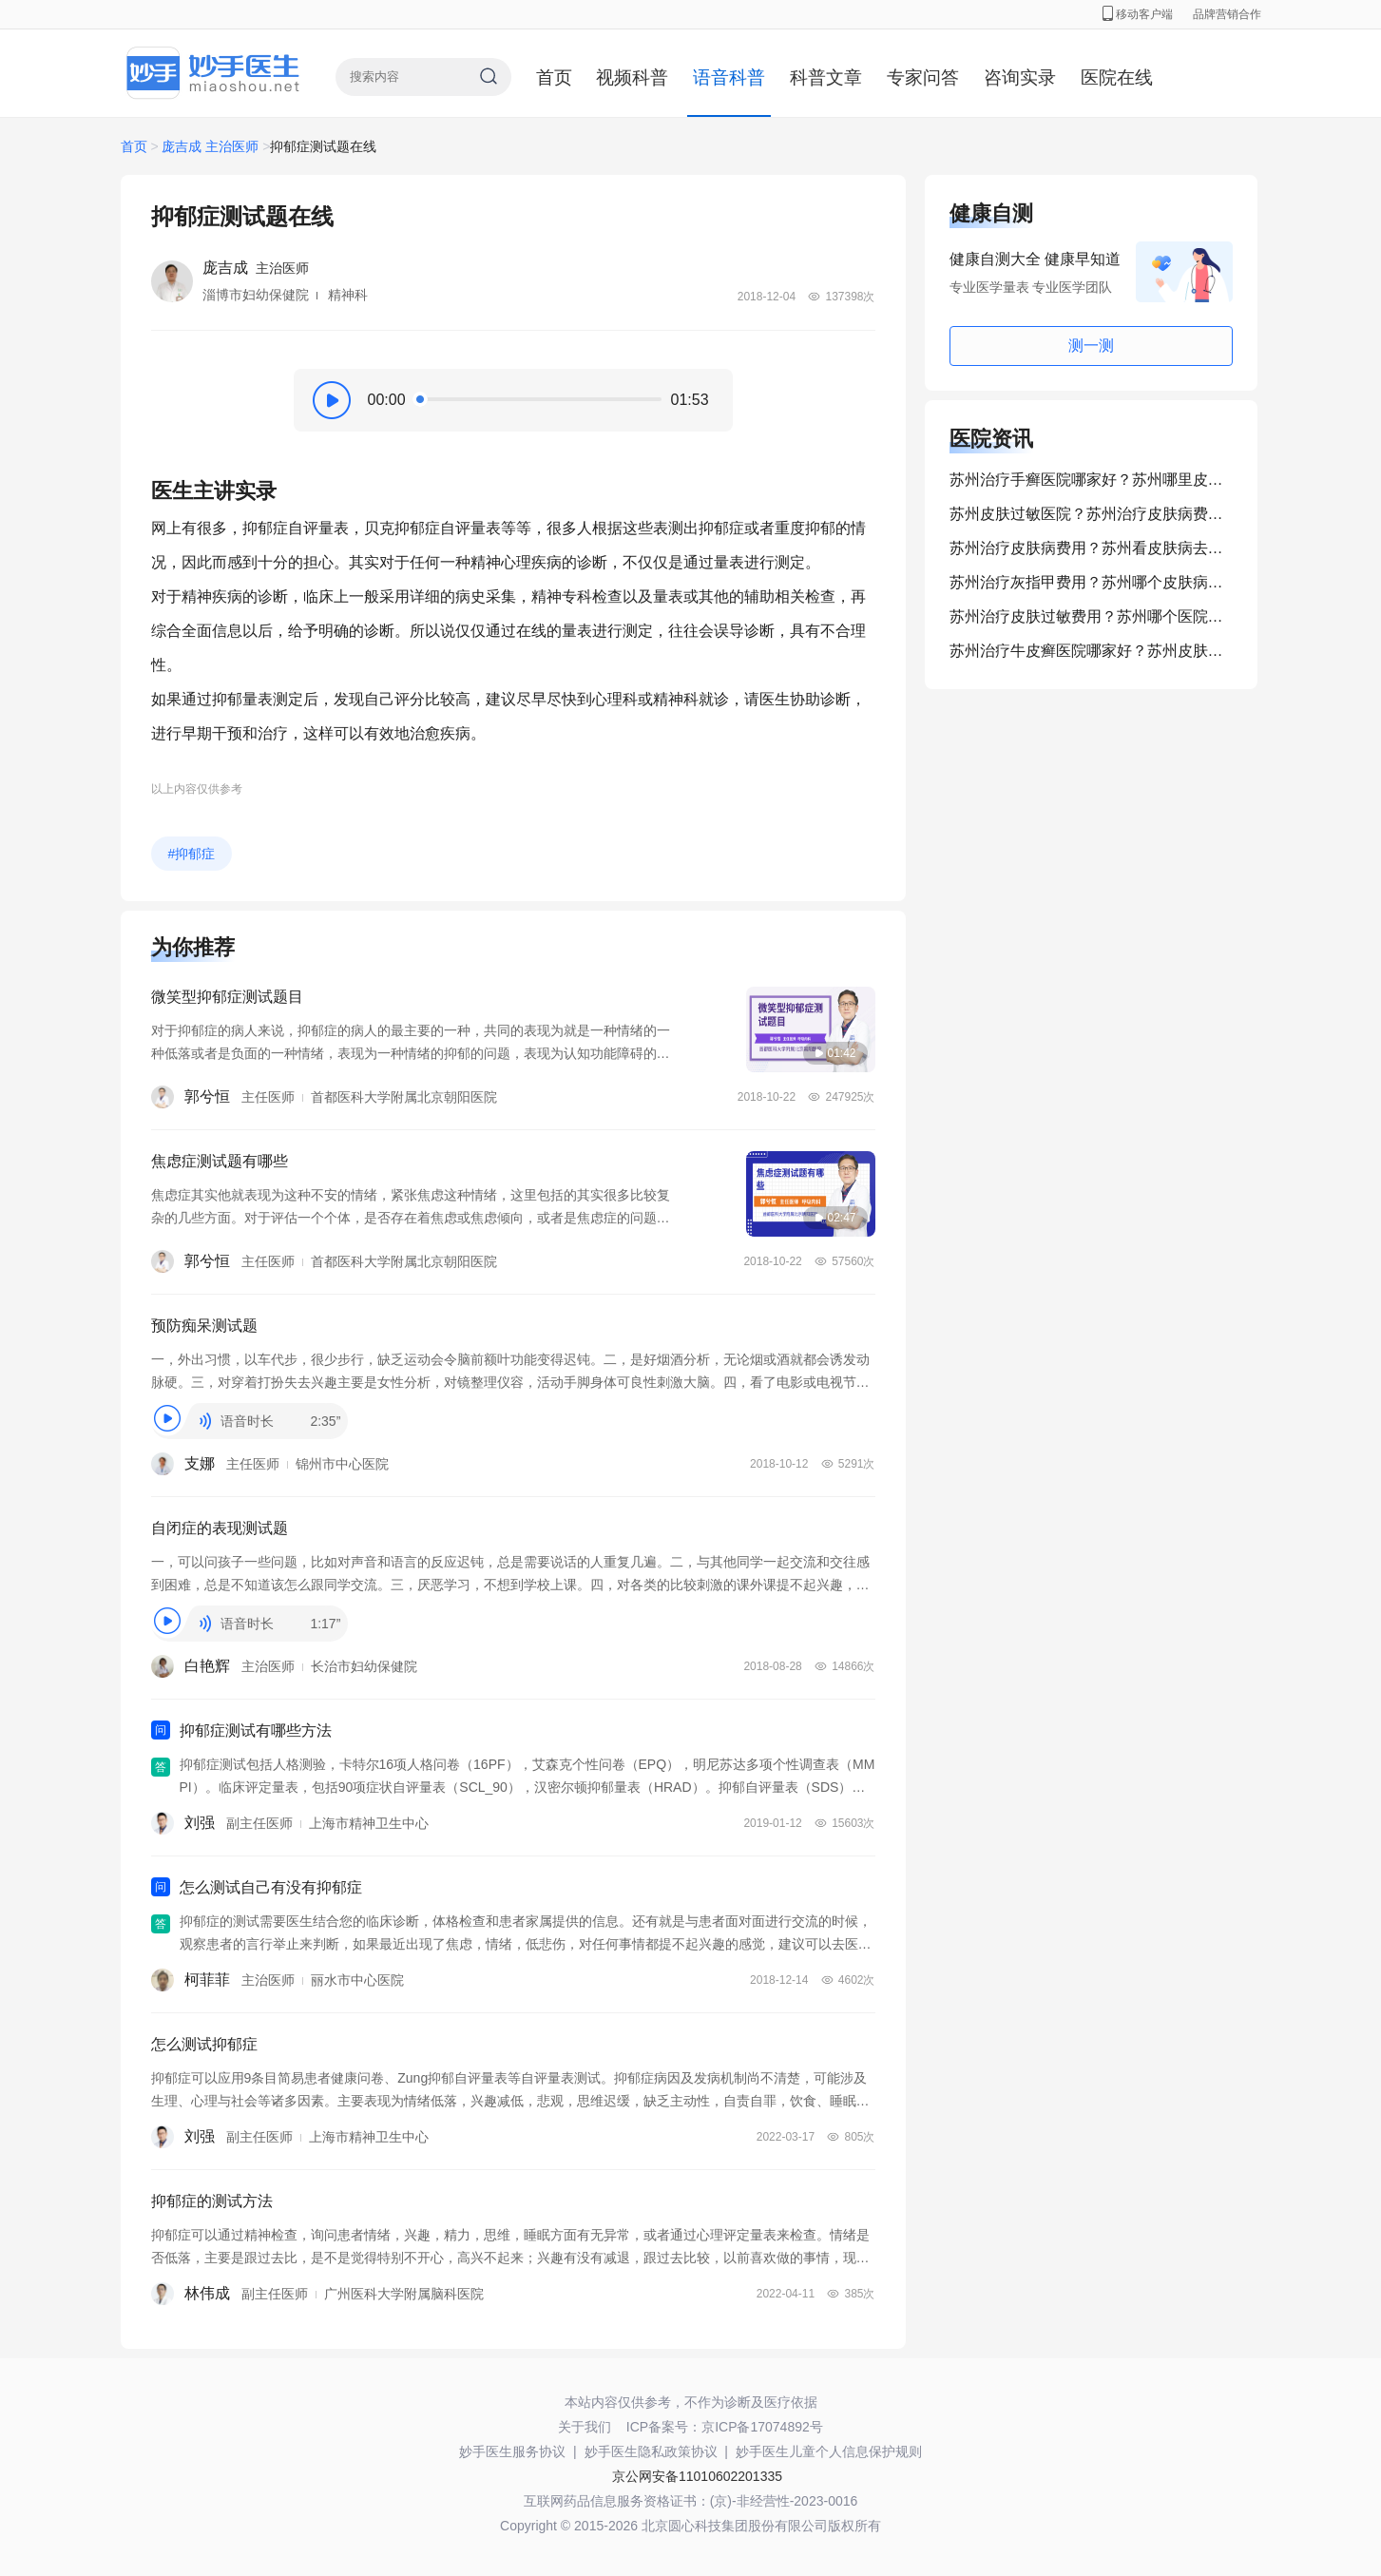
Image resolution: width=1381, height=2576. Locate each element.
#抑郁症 (192, 853)
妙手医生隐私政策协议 (651, 2451)
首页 (554, 77)
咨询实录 (1020, 77)
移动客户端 (1138, 14)
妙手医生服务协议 (512, 2451)
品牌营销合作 (1227, 14)
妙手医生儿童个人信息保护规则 (829, 2451)
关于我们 (584, 2426)
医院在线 (1117, 77)
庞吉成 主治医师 (210, 146)
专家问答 (923, 77)
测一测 (1091, 345)
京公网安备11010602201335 (697, 2476)
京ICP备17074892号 (762, 2426)
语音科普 (729, 77)
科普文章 (826, 77)
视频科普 (632, 77)
